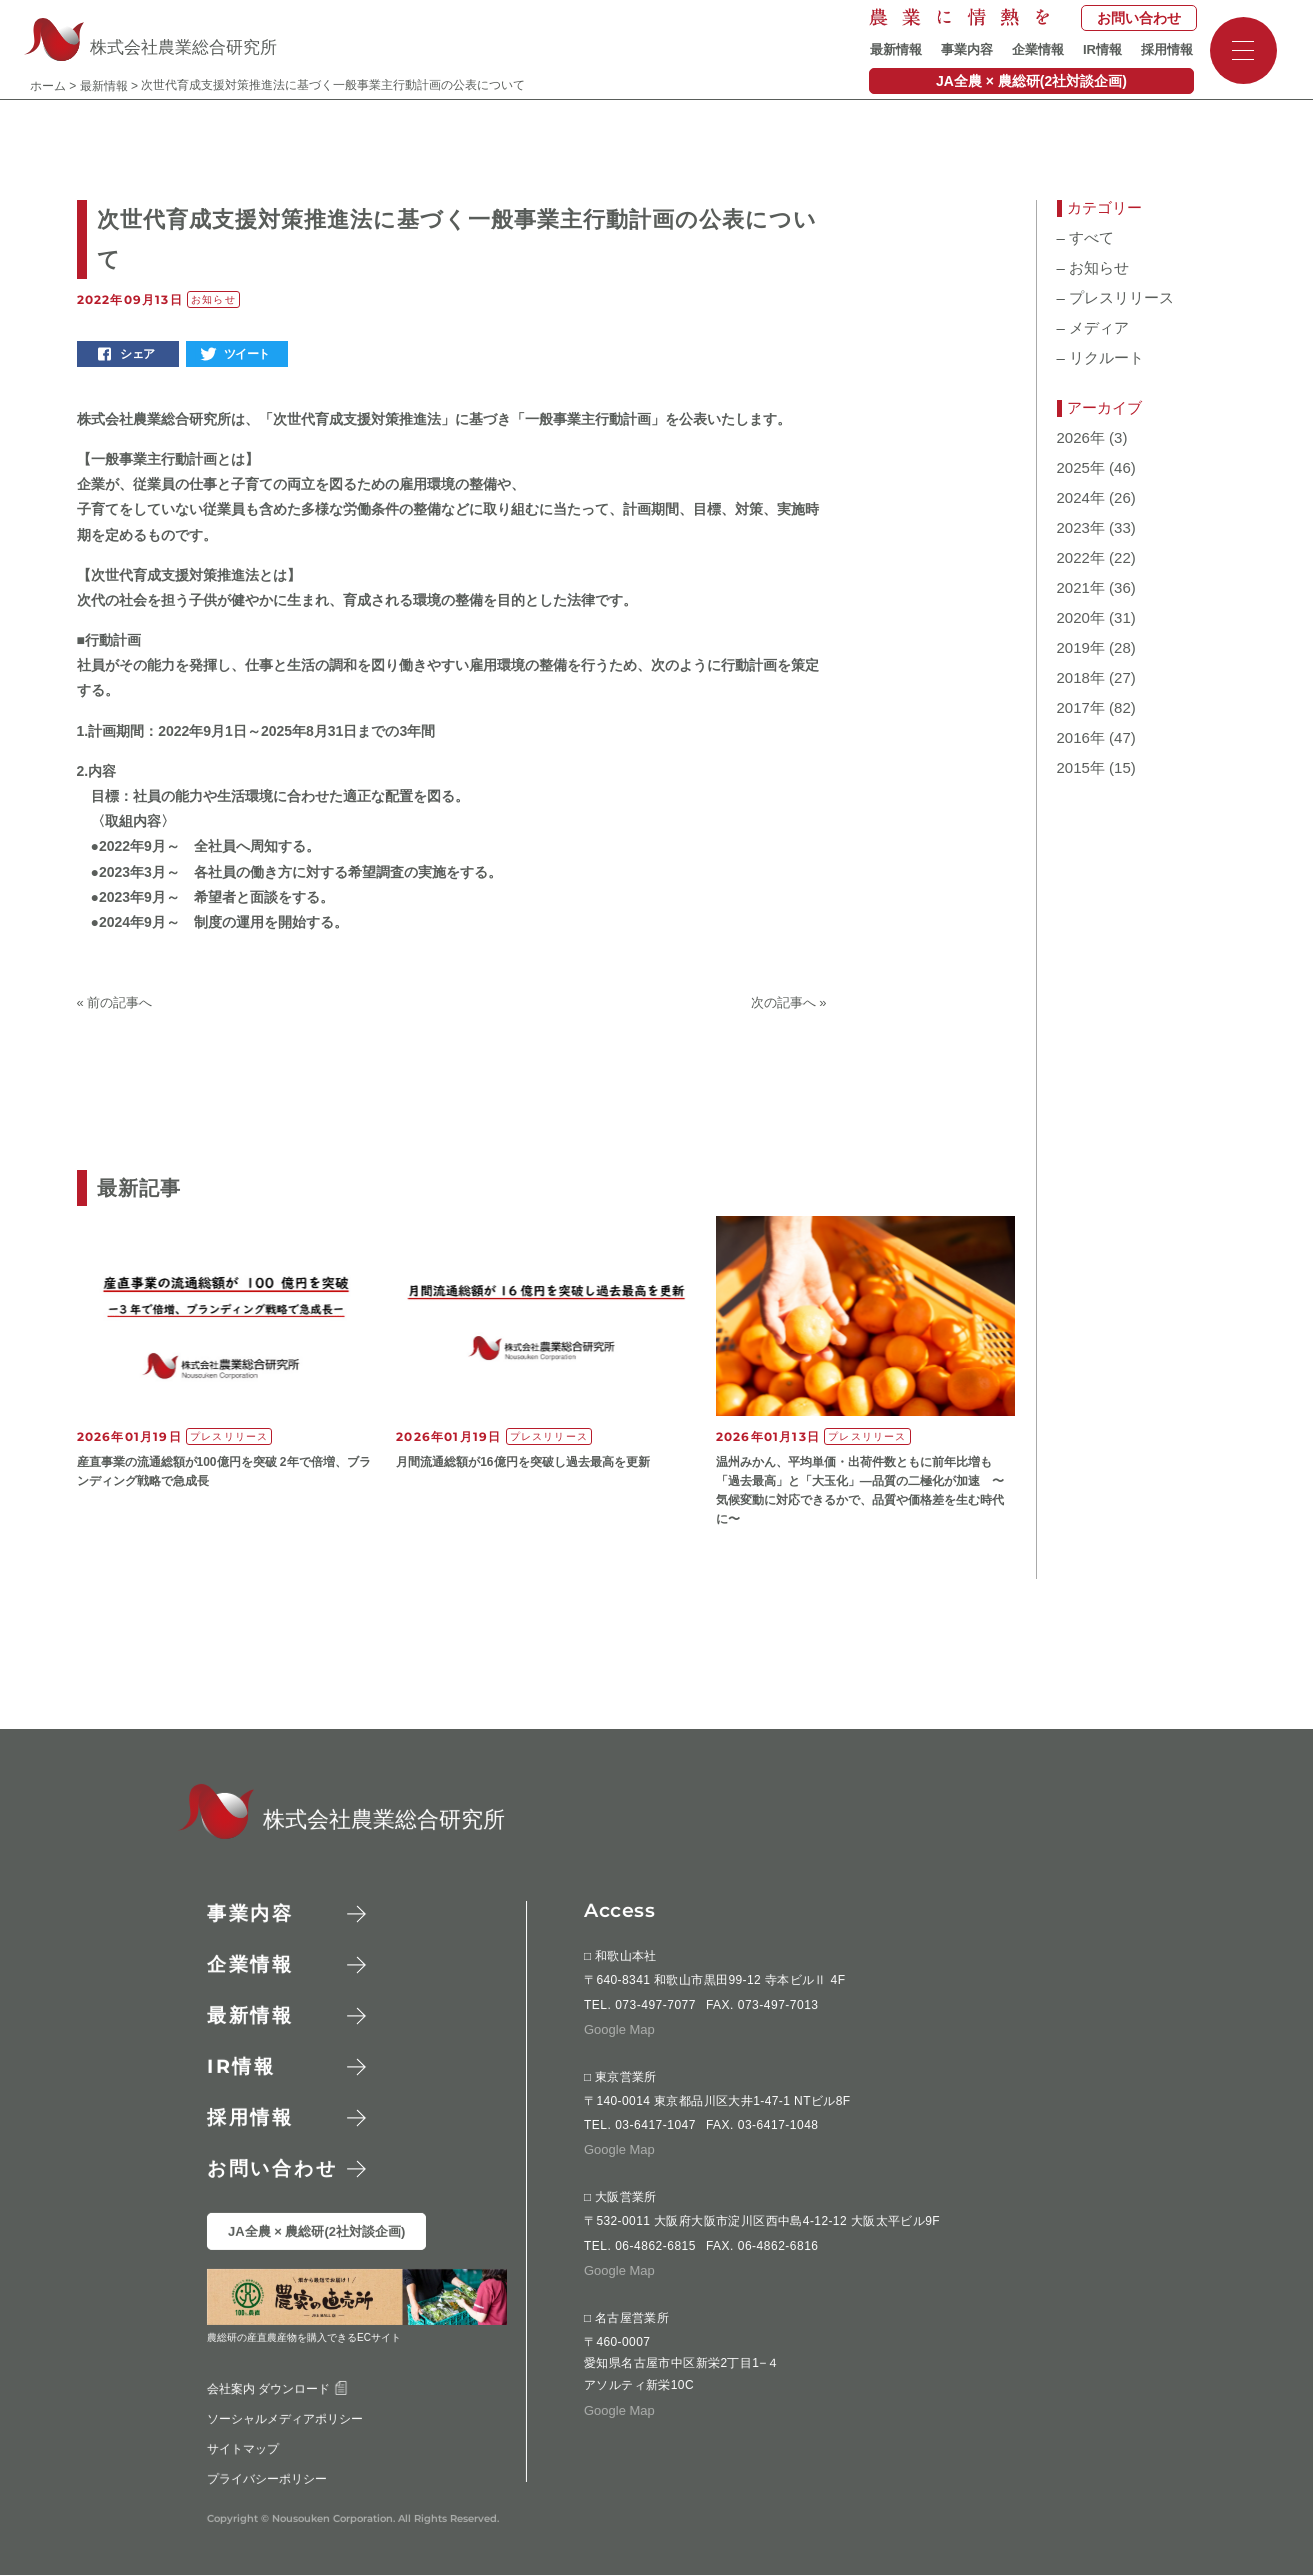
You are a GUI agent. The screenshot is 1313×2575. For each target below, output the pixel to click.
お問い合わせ (1139, 18)
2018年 (1081, 678)
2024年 (1081, 498)
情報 (241, 2066)
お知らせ (1093, 268)
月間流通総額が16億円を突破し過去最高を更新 (522, 1462)
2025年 (1081, 468)
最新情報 (896, 49)
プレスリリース (1116, 298)
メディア (1093, 328)
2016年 (1081, 738)
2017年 (1081, 708)
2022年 (1081, 558)
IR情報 (1102, 49)
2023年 (1081, 528)
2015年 (1081, 768)
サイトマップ (242, 2449)
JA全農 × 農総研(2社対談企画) (1031, 81)
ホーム (48, 86)
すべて (1086, 238)
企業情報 (1038, 49)
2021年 (1081, 588)
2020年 (1081, 618)
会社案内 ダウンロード (276, 2389)
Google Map (619, 2029)
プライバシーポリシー (266, 2479)
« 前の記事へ (115, 1002)
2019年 (1081, 648)
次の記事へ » (789, 1002)
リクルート (1101, 358)
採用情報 (1167, 49)
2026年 (1081, 438)
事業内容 (967, 49)
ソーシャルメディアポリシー (284, 2419)
